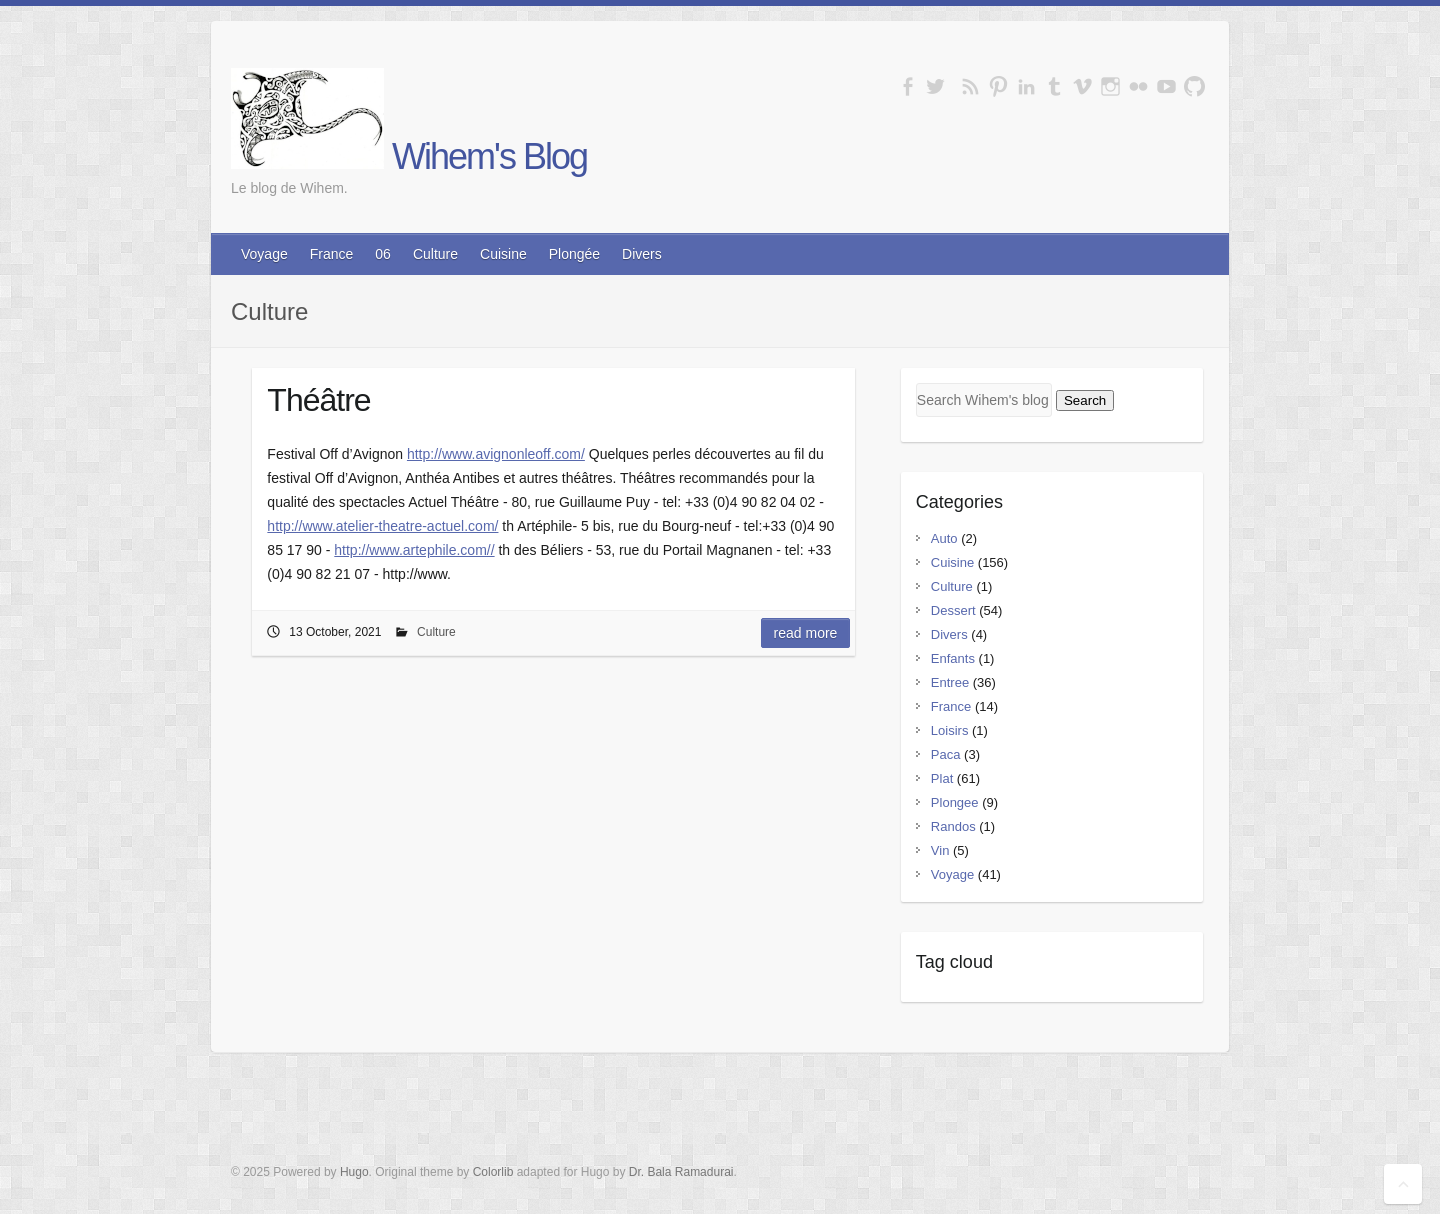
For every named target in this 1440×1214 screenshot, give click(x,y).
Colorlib (493, 1172)
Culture (435, 254)
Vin (940, 850)
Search (1085, 400)
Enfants (953, 658)
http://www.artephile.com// (414, 550)
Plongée (574, 254)
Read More (806, 633)
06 (383, 254)
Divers (642, 254)
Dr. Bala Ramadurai (681, 1172)
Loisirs (950, 730)
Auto (944, 538)
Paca (946, 754)
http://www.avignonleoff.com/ (496, 454)
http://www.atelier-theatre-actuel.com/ (382, 526)
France (332, 254)
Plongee (955, 802)
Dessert (953, 610)
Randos (953, 826)
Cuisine (503, 254)
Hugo (354, 1172)
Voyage (264, 254)
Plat (942, 778)
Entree (950, 682)
